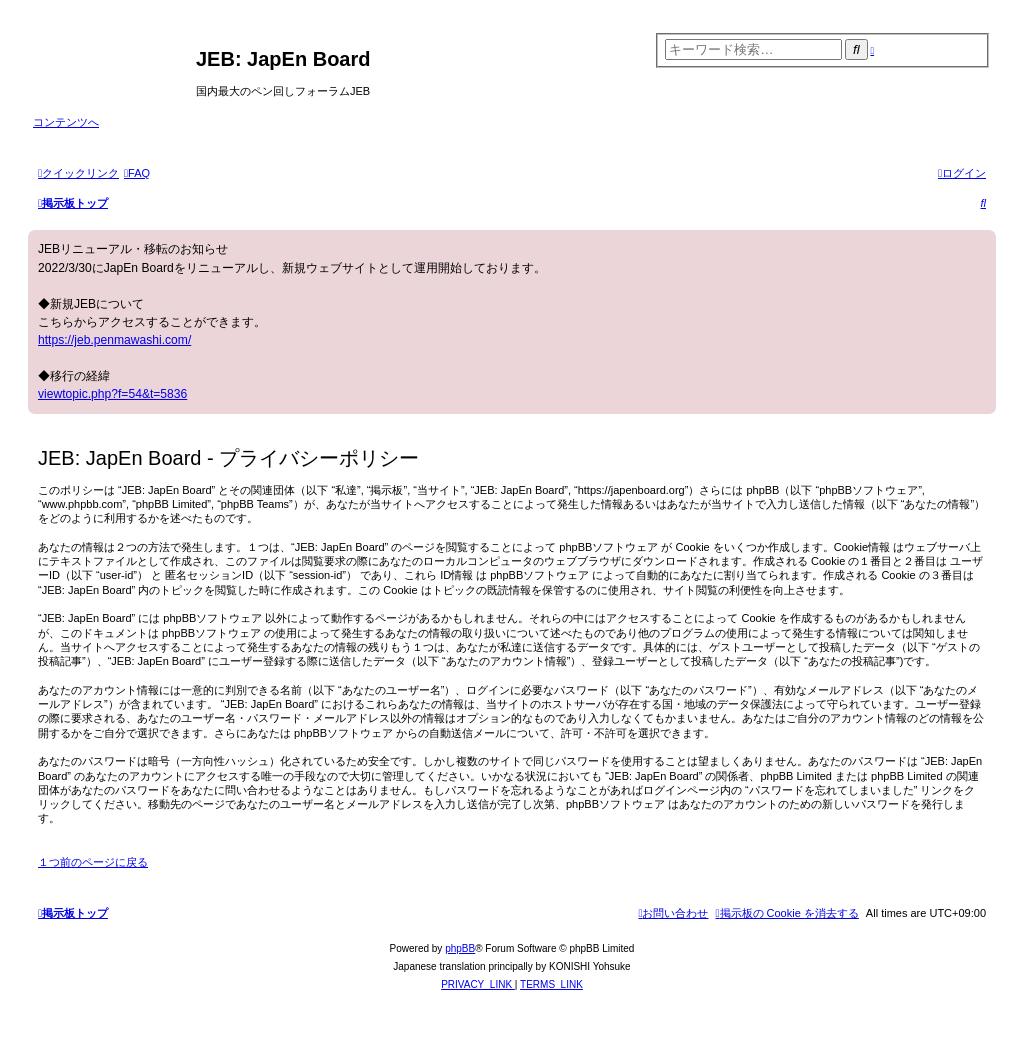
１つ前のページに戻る (93, 862)
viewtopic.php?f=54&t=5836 (112, 394)
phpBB (460, 948)
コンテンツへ (66, 122)
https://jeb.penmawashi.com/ (114, 340)
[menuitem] (137, 173)
